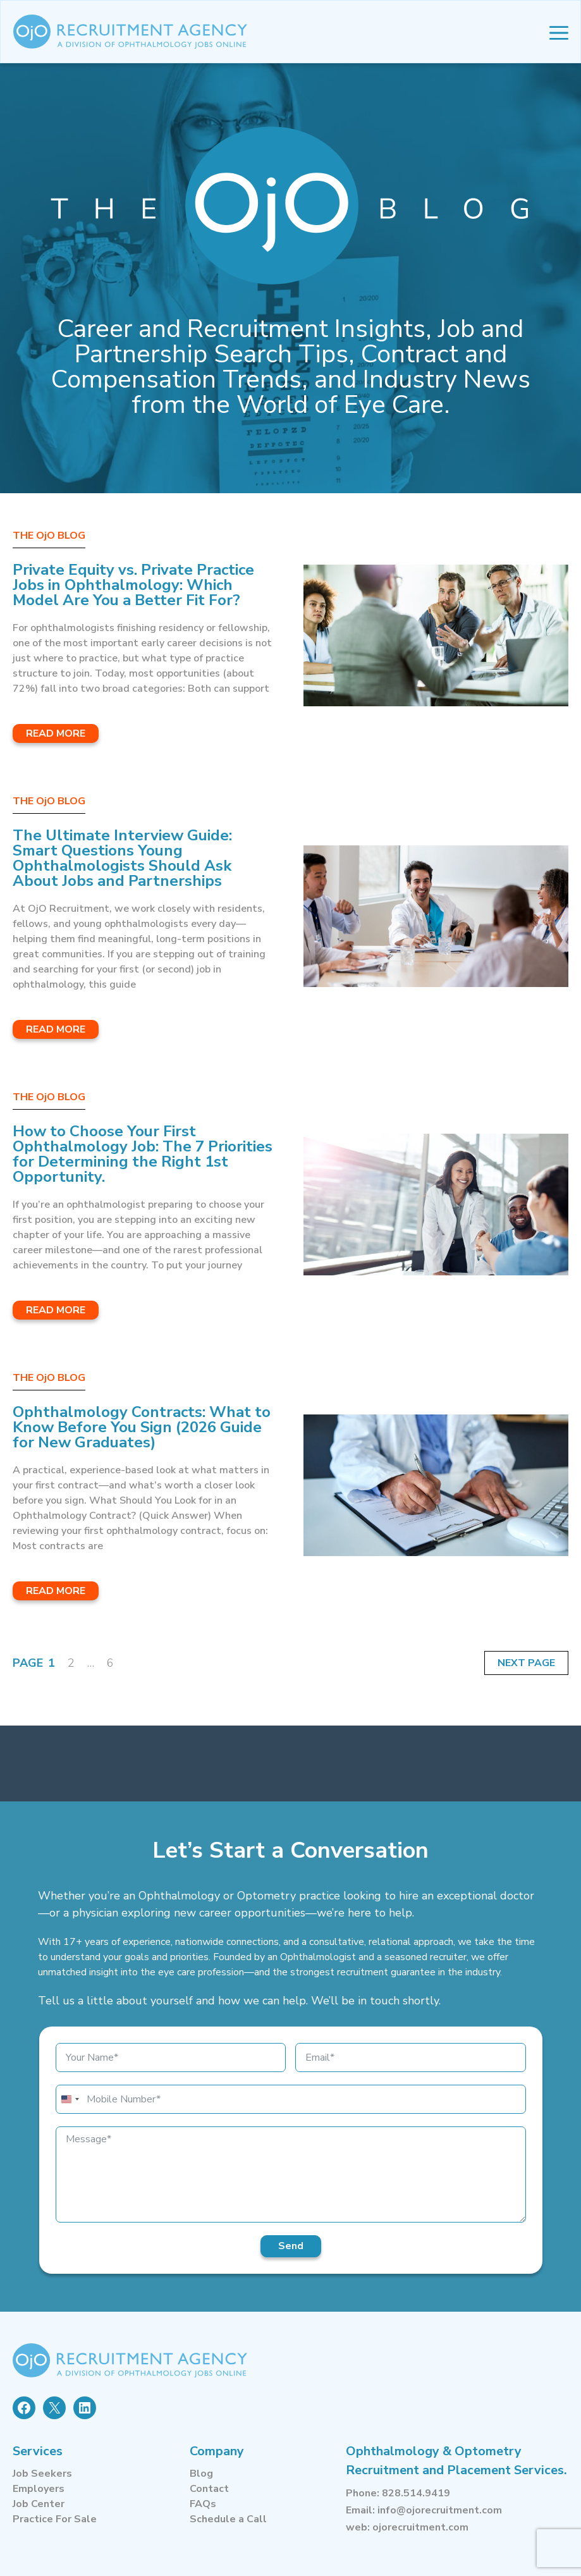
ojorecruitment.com (420, 2527)
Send (290, 2246)
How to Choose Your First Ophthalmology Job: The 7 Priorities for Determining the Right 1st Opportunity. (142, 1154)
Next (513, 1663)
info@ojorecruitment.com (439, 2510)
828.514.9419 (416, 2493)
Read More (55, 733)
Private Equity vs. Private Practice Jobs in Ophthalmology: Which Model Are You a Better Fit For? (133, 585)
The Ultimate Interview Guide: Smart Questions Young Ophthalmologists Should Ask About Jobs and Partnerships (122, 858)
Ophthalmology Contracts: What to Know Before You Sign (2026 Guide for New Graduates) (142, 1427)
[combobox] (69, 2099)
